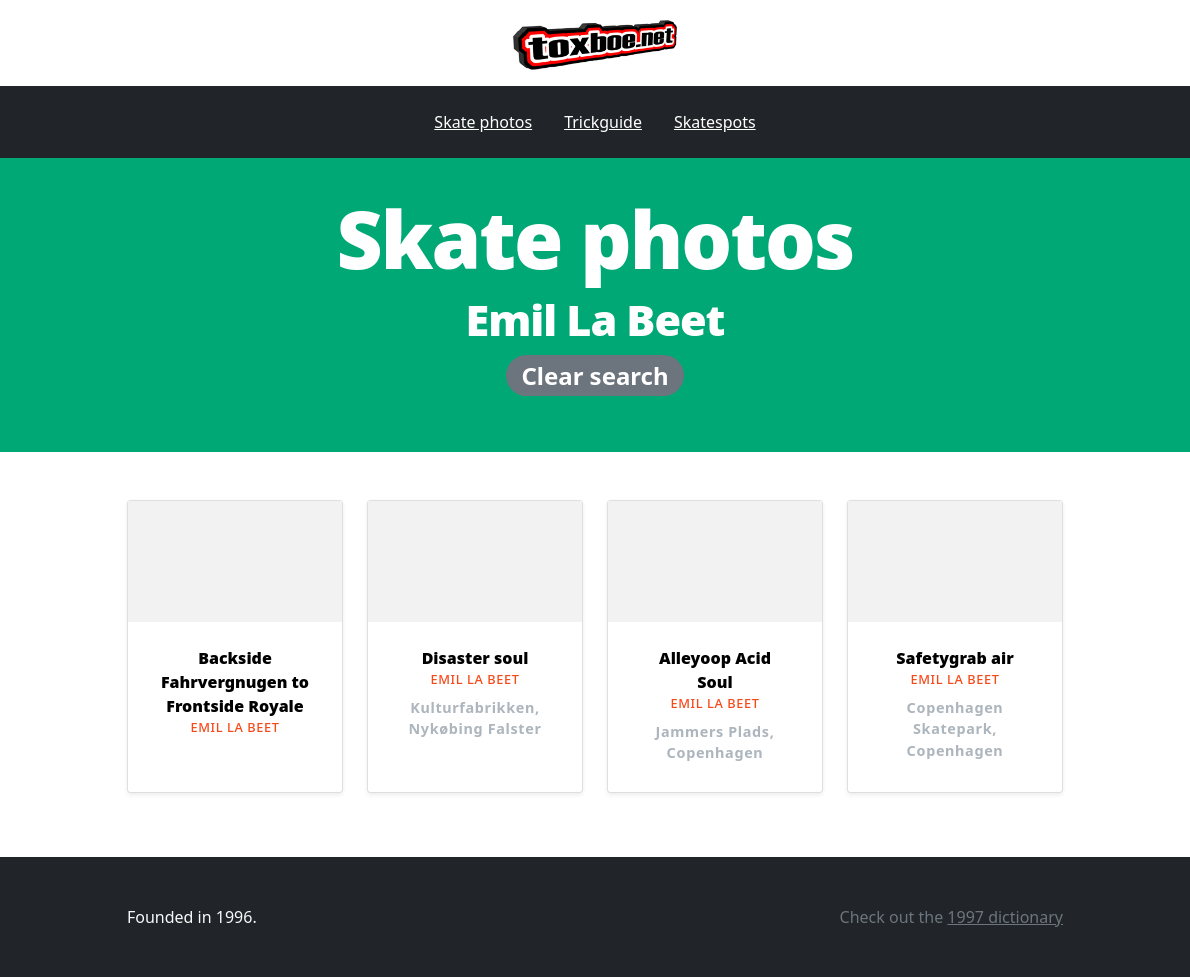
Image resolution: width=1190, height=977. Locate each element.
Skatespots (715, 122)
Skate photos (483, 122)
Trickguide (603, 122)
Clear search (594, 375)
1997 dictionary (1005, 917)
